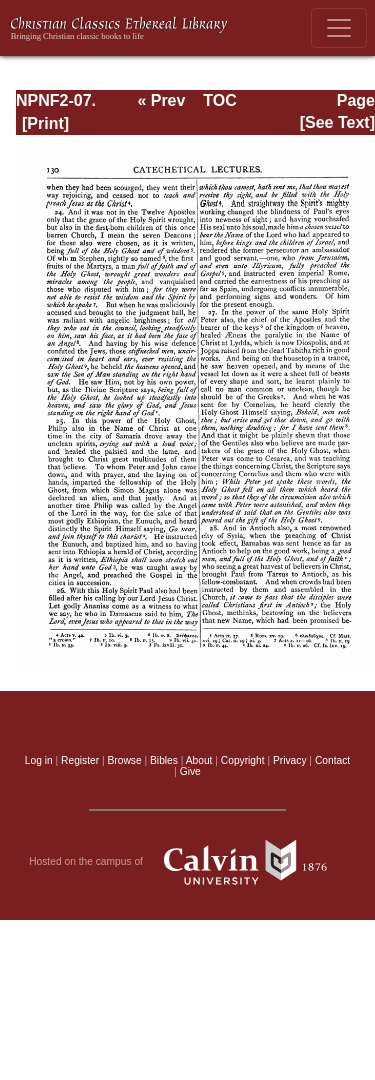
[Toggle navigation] (339, 28)
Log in (39, 760)
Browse (125, 760)
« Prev (161, 100)
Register (80, 760)
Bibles (164, 760)
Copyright (243, 760)
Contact (332, 760)
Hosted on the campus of (187, 862)
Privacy (290, 760)
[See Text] (337, 122)
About (199, 760)
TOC (219, 100)
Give (190, 771)
